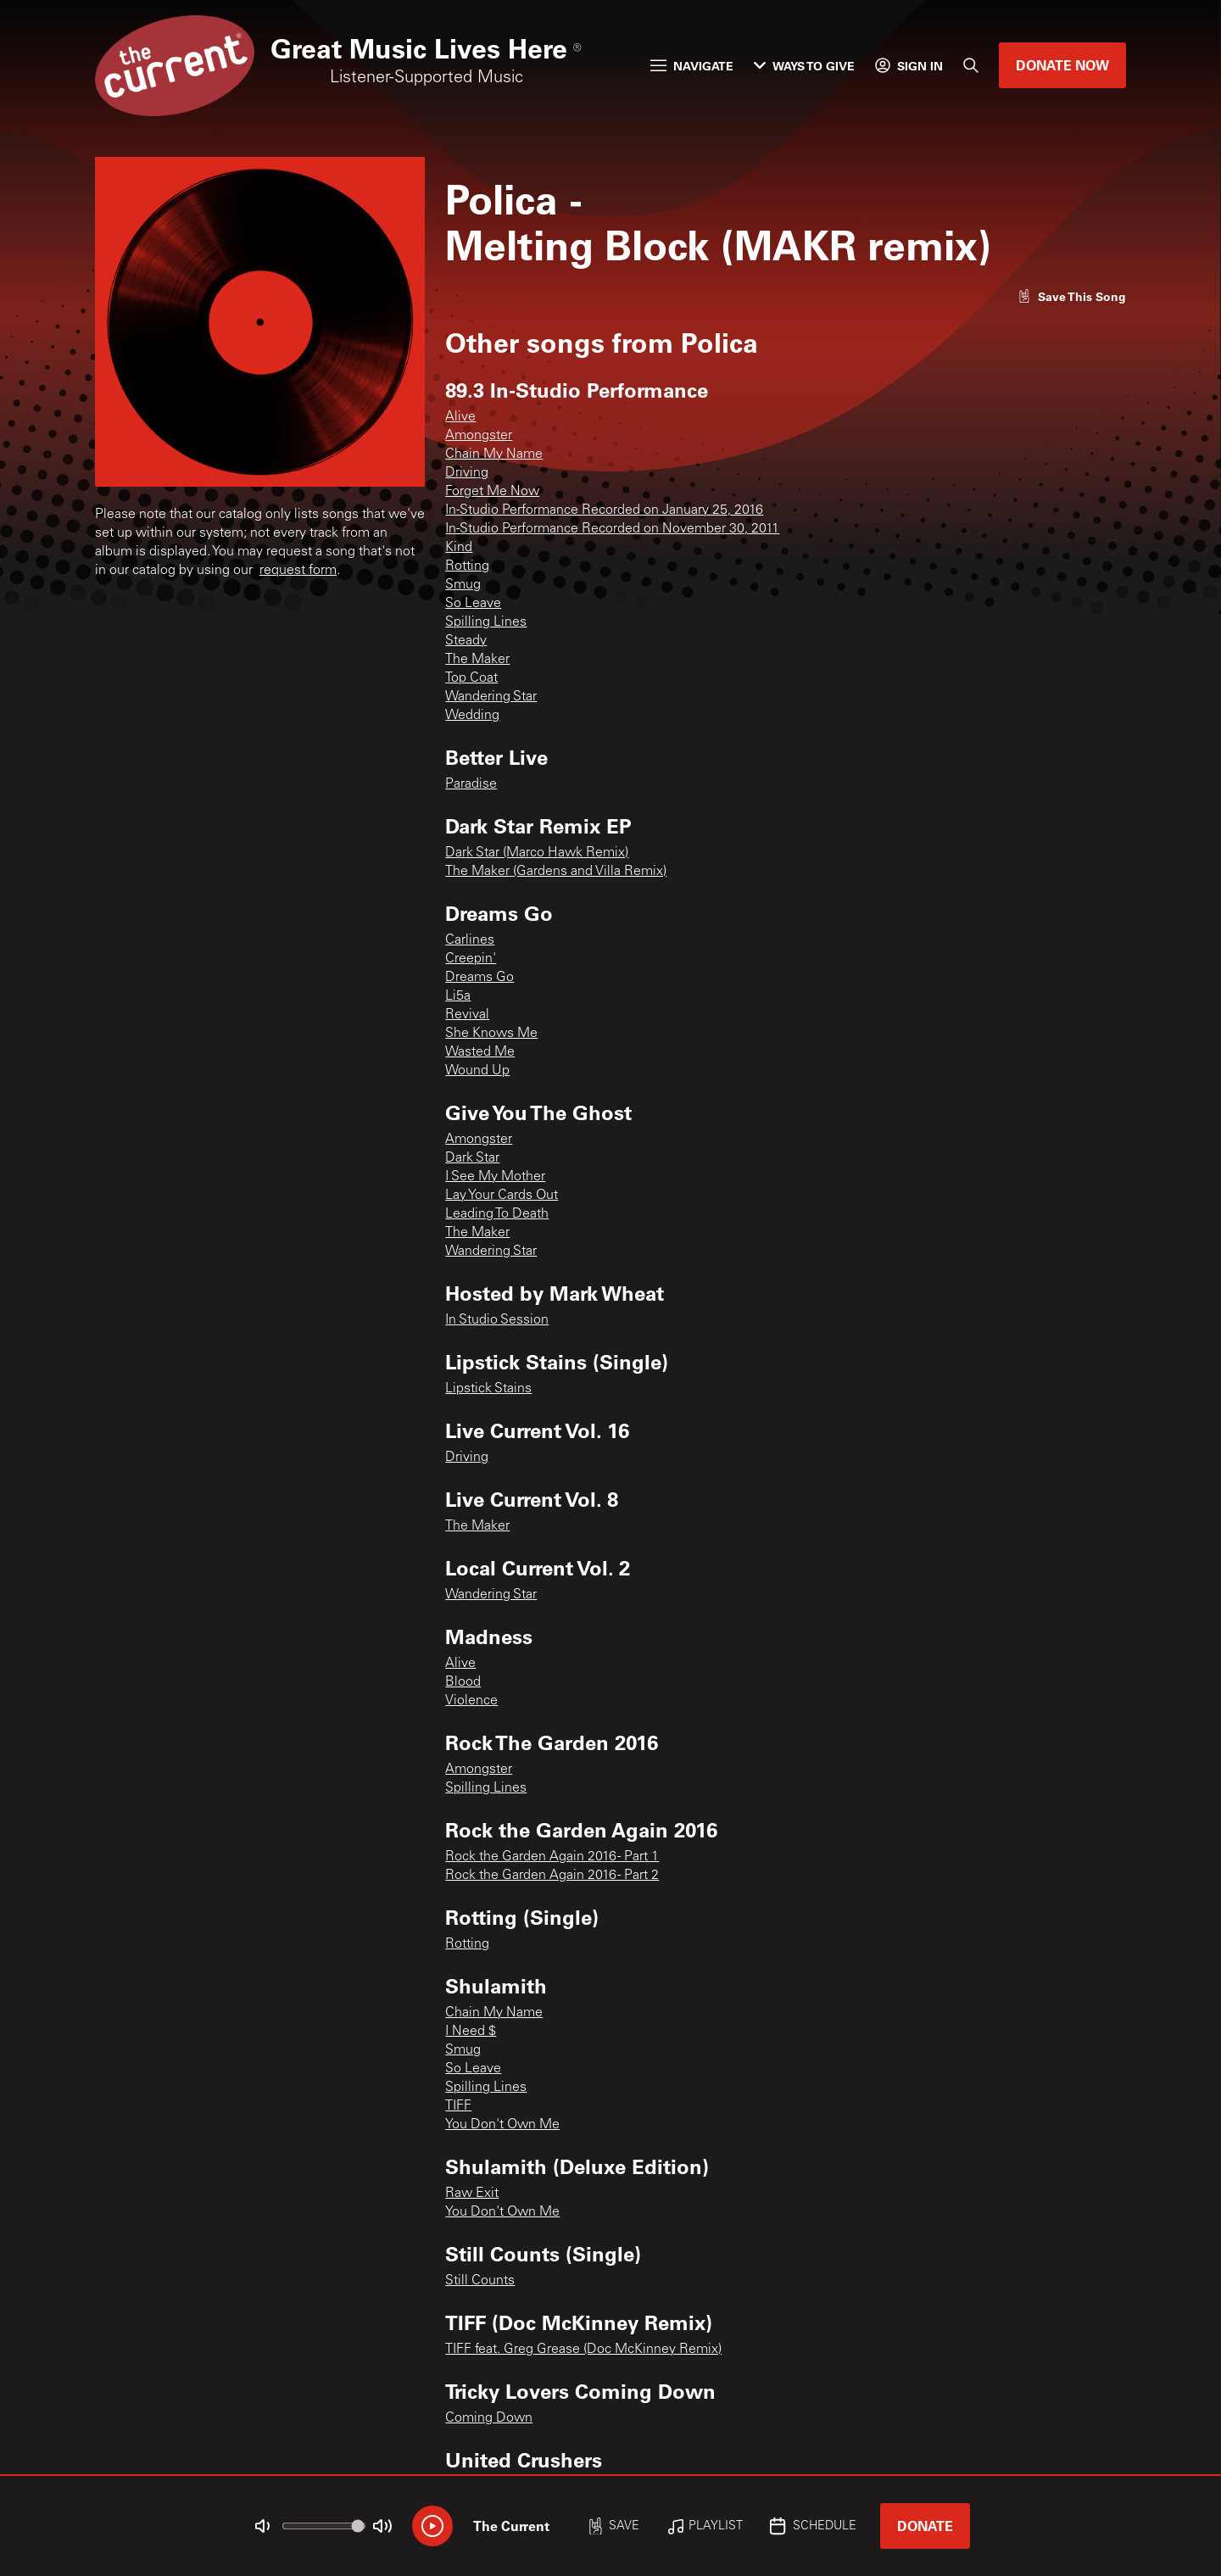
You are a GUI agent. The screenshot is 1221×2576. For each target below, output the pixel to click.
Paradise (471, 784)
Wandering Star (491, 697)
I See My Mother (495, 1177)
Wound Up (477, 1071)
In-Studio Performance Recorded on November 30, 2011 (612, 529)
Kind (458, 548)
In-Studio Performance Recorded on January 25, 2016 (604, 510)
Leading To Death (497, 1214)
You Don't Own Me (502, 2125)
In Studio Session (497, 1320)
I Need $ (470, 2031)
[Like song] (1072, 296)
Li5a (458, 996)
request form (298, 570)
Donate (925, 2525)
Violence (471, 1701)
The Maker (477, 659)
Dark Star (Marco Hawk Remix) (536, 853)
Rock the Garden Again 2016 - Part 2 (552, 1875)
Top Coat (471, 678)
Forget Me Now (492, 492)
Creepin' (470, 959)
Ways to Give (804, 66)
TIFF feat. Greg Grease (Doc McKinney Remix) (583, 2349)
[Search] (970, 65)
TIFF (458, 2106)
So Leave (473, 604)
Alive (460, 417)
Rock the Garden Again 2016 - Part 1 (552, 1857)
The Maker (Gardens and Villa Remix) (555, 871)
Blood (463, 1682)
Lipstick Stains (488, 1389)
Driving (466, 473)
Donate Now (1062, 65)
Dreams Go (479, 977)
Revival (467, 1015)
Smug (463, 585)
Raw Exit (472, 2193)
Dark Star (472, 1158)
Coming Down (488, 2418)
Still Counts (480, 2281)
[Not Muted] (263, 2526)
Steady (466, 641)
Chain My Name (494, 454)
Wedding (472, 715)
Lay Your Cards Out (501, 1195)
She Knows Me (491, 1033)
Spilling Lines (486, 622)
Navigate (691, 66)
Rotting (467, 566)
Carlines (469, 940)
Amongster (478, 436)
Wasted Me (480, 1052)
